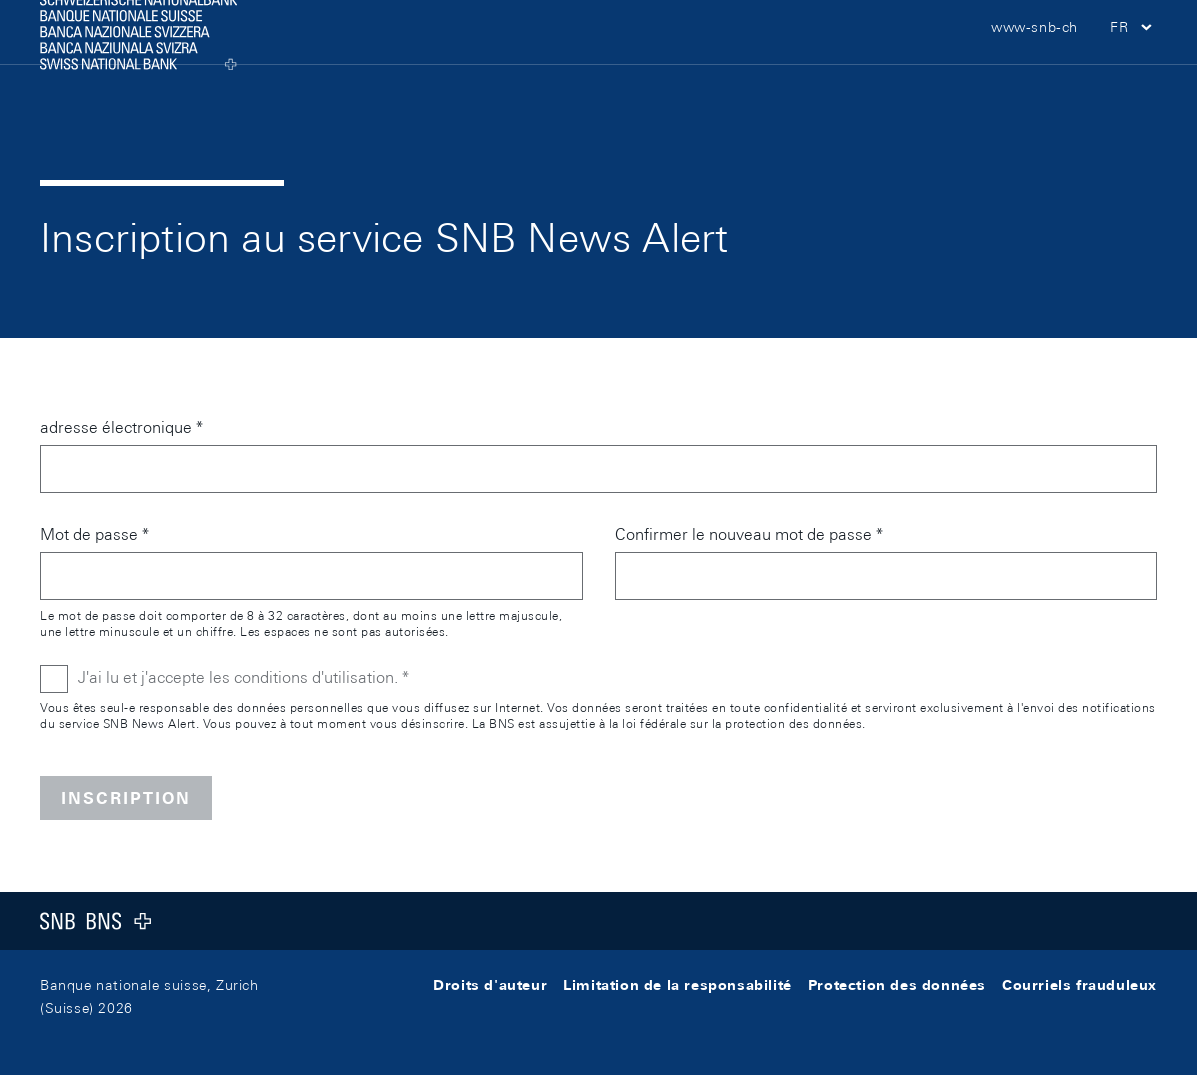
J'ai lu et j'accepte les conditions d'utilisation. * (243, 677)
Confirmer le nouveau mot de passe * (749, 534)
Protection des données (897, 985)
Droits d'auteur (490, 985)
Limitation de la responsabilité (677, 985)
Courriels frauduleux (1079, 985)
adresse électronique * (121, 427)
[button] (1133, 60)
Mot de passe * (94, 534)
